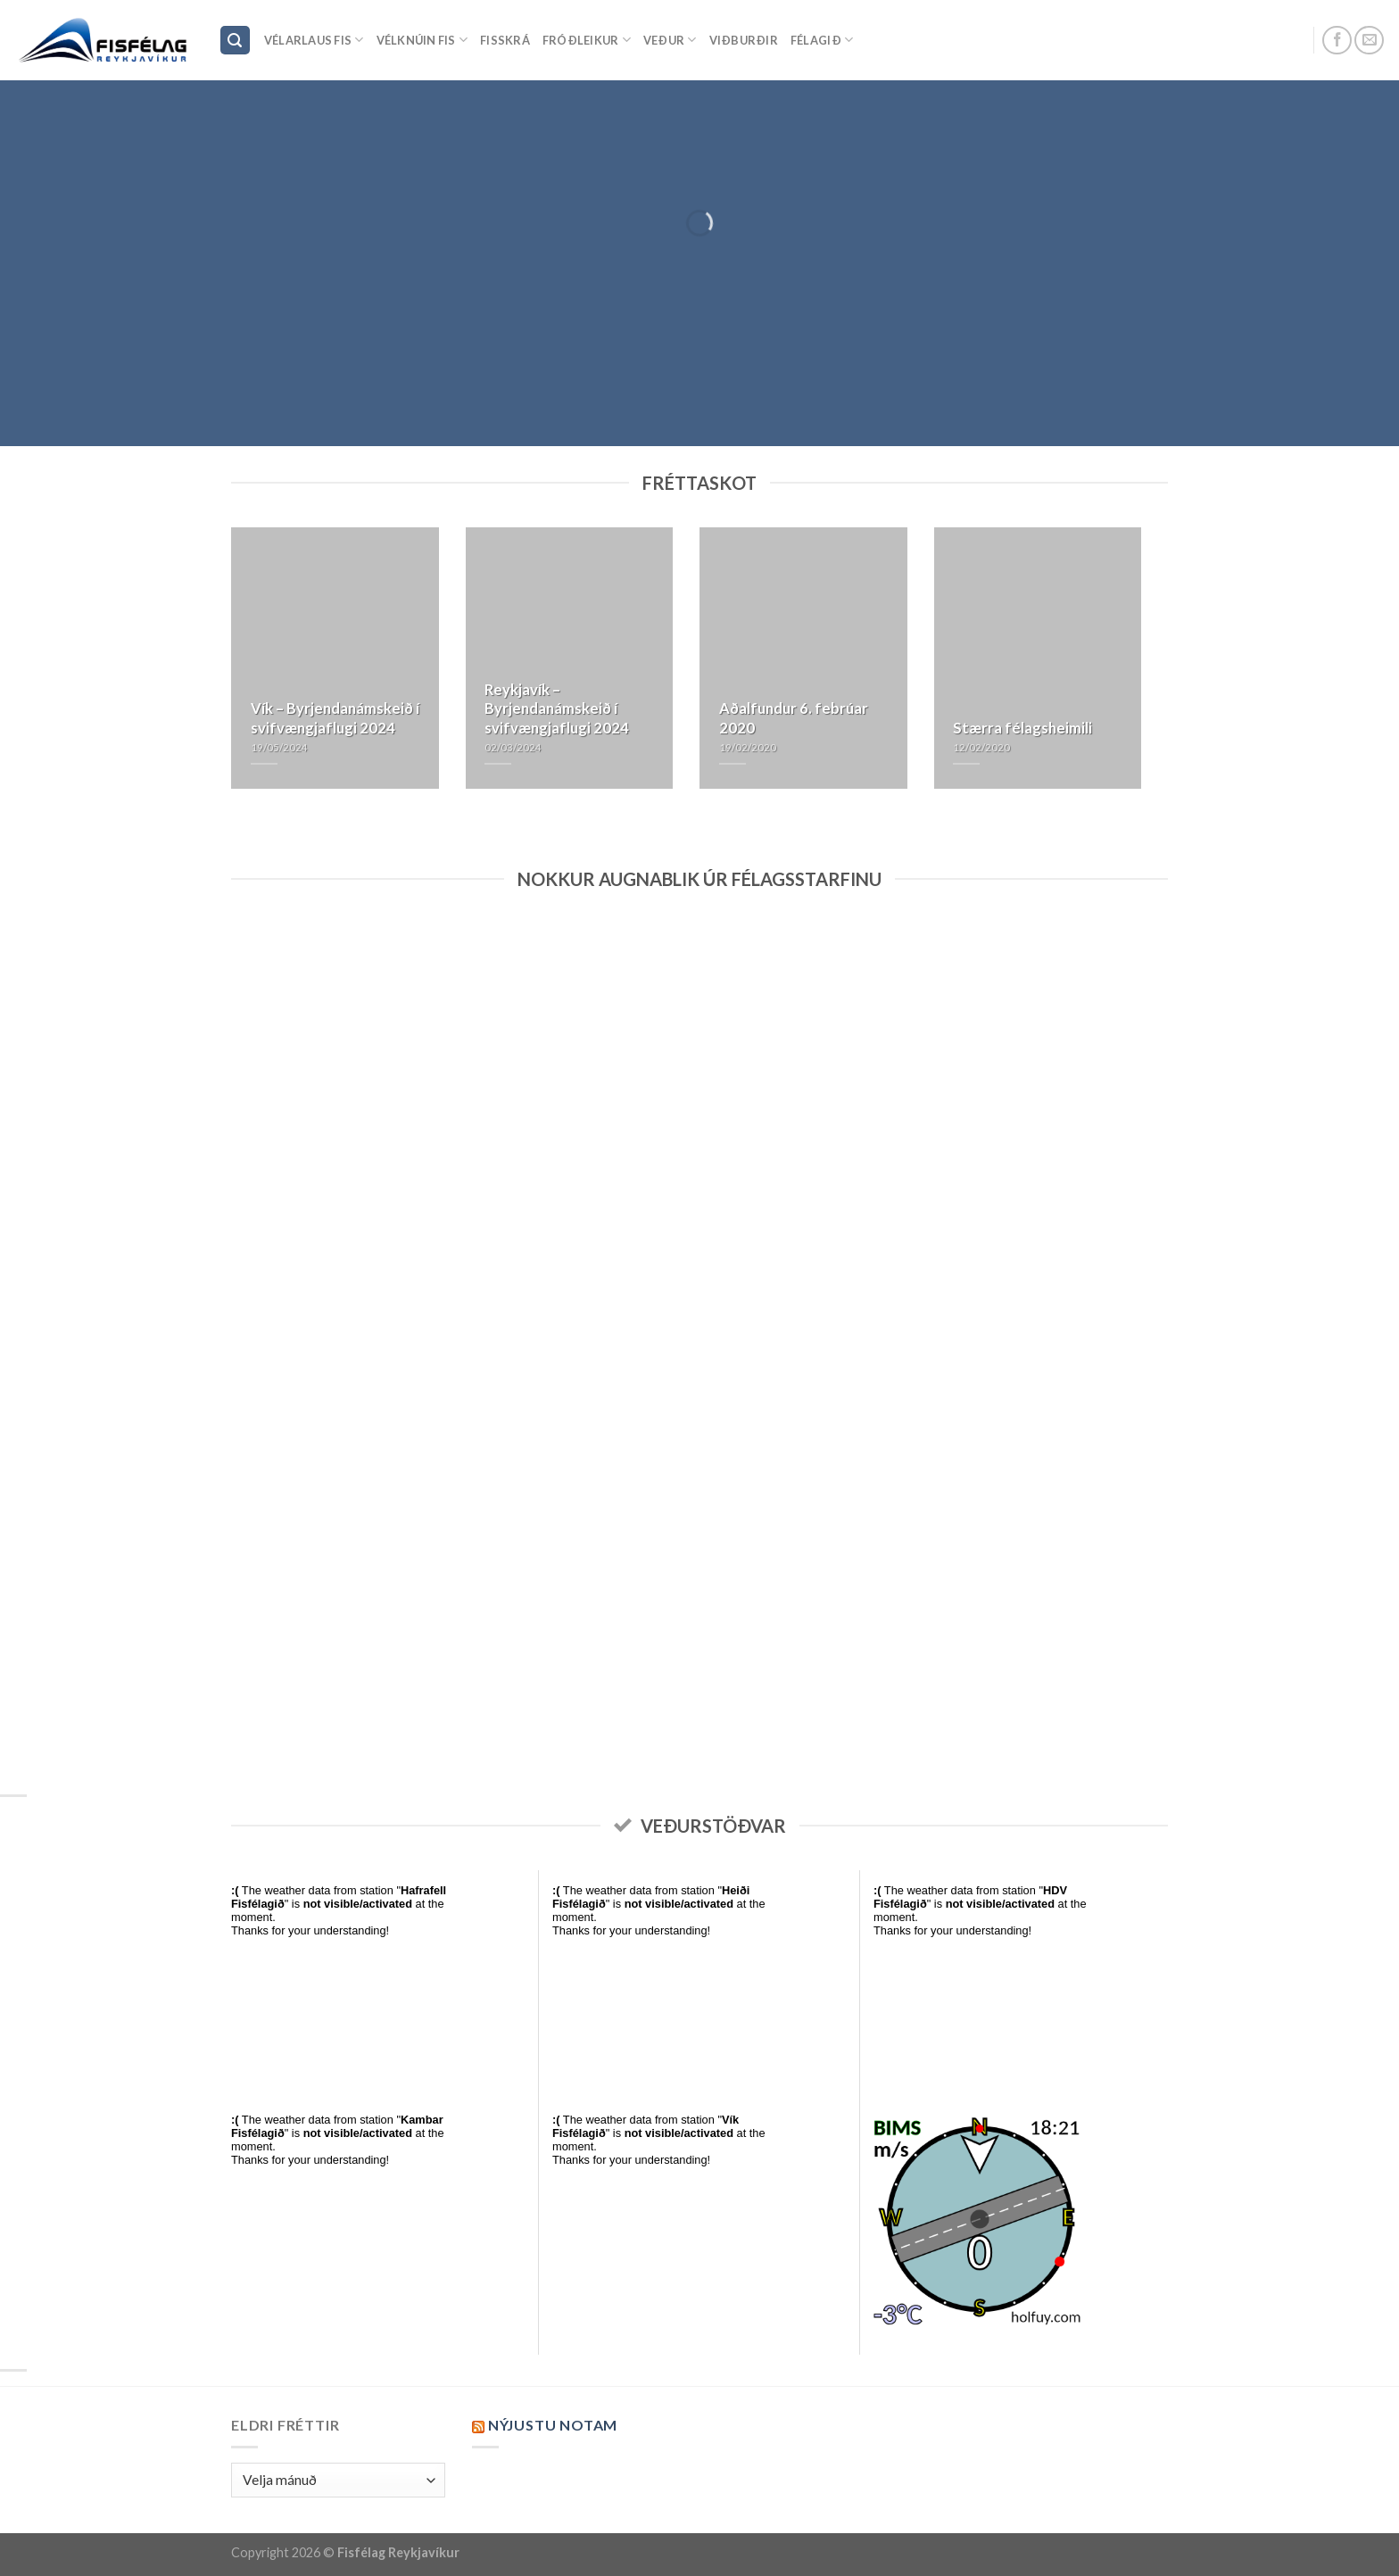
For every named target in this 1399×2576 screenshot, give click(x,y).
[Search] (235, 40)
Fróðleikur (586, 39)
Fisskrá (505, 40)
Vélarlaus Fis (314, 39)
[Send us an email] (1369, 40)
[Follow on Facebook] (1337, 40)
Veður (670, 39)
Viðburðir (743, 40)
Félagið (822, 39)
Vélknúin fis (422, 39)
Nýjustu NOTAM (552, 2424)
